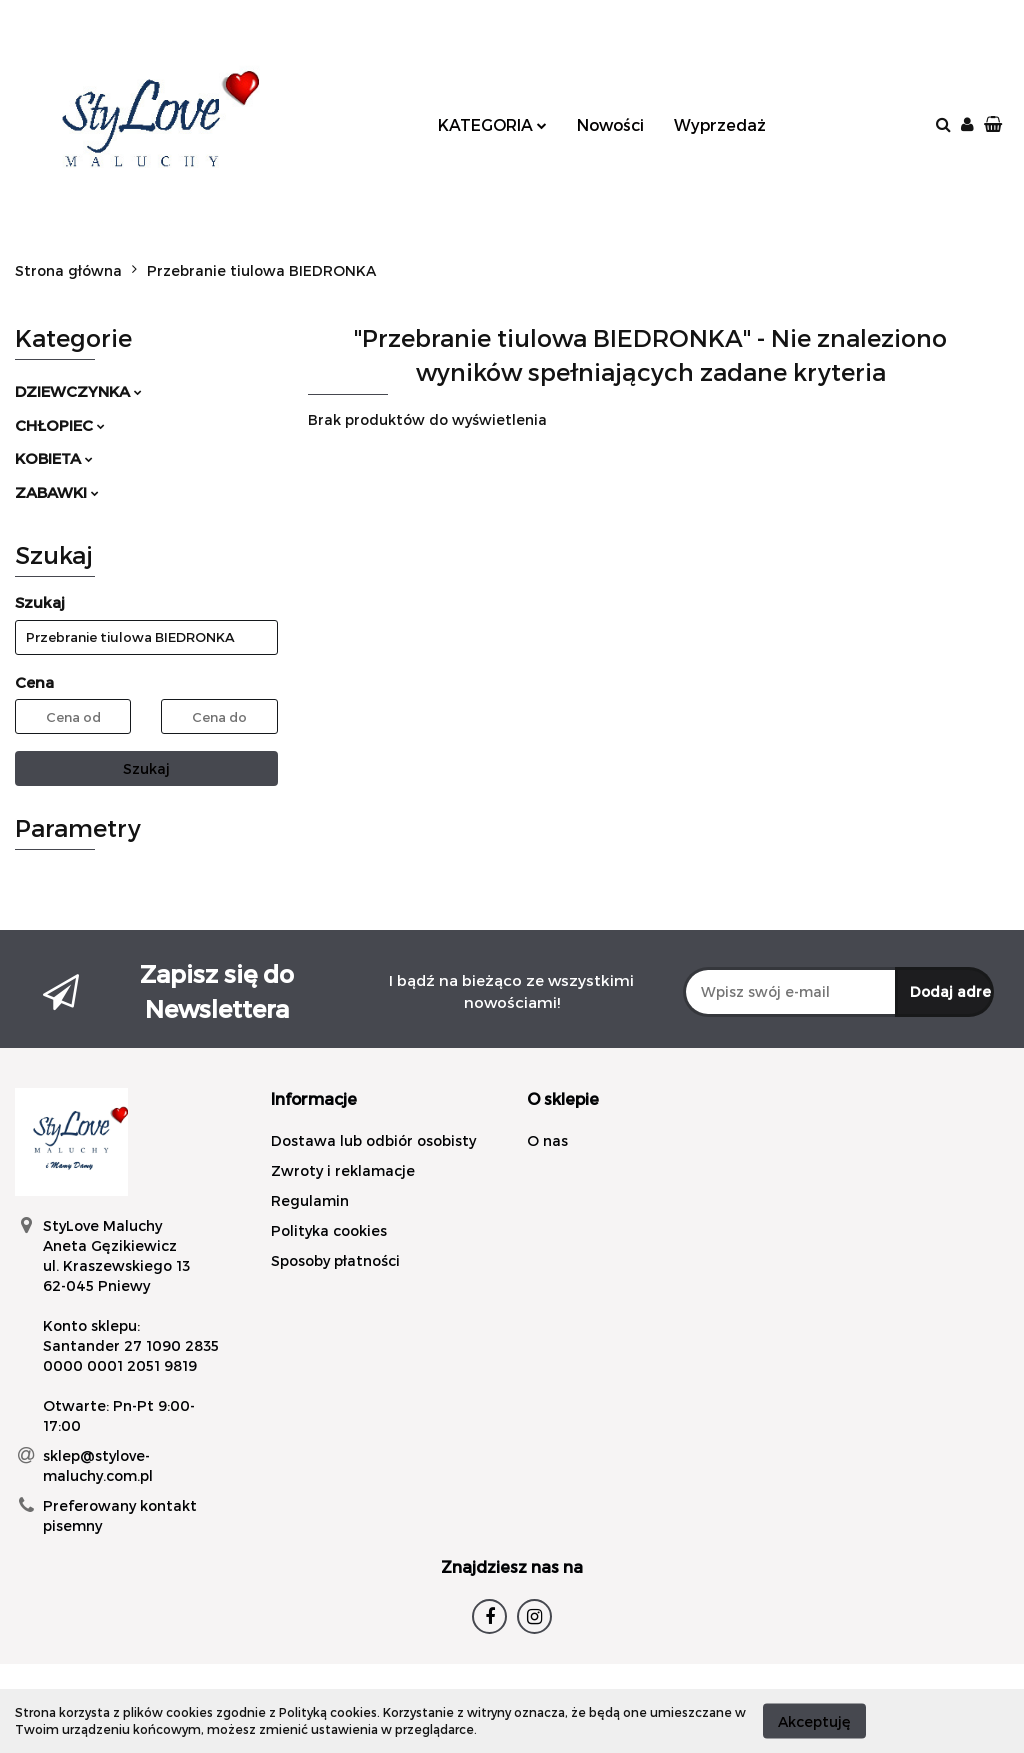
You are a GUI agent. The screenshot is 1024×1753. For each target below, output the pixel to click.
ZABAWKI (57, 492)
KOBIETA (54, 458)
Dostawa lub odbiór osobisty (373, 1140)
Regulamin (310, 1200)
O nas (547, 1140)
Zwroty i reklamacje (343, 1170)
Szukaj (146, 768)
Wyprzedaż (720, 124)
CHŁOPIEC (60, 425)
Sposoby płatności (335, 1260)
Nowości (610, 124)
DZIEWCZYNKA (78, 391)
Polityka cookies (329, 1230)
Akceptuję (814, 1720)
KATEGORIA (492, 124)
